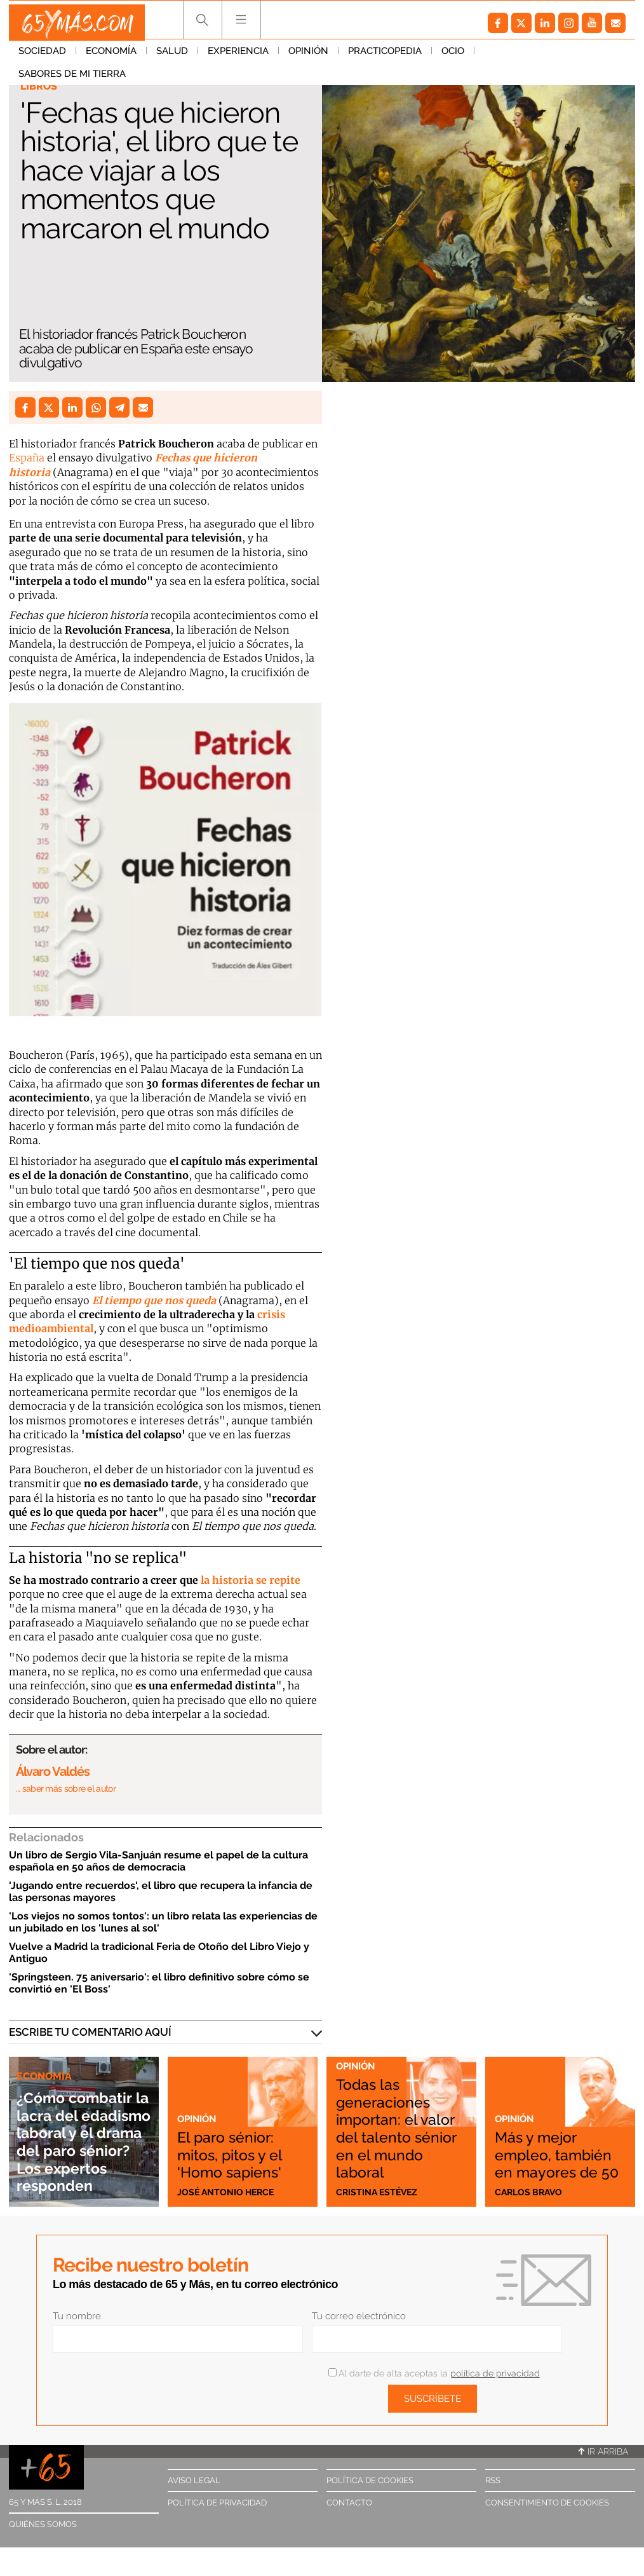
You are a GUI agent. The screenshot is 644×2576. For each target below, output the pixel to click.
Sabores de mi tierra (537, 56)
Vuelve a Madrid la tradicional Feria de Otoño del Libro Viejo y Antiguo (159, 1952)
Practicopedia (385, 56)
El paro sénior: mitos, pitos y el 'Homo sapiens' (241, 2152)
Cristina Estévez (379, 2191)
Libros (39, 86)
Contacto (349, 2502)
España (26, 457)
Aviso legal (194, 2480)
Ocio (452, 56)
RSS (492, 2480)
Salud (172, 56)
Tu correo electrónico (359, 2316)
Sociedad (42, 56)
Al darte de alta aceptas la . (434, 2373)
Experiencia (238, 56)
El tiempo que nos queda (154, 1300)
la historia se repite (250, 1580)
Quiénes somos (43, 2524)
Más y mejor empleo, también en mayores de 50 (557, 2143)
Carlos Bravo (531, 2191)
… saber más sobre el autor (66, 1788)
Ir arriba (603, 2451)
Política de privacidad (217, 2502)
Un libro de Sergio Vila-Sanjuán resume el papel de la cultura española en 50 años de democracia (158, 1861)
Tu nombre (77, 2316)
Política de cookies (369, 2480)
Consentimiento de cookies (547, 2502)
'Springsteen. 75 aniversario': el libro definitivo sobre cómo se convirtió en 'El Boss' (159, 1983)
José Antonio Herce (228, 2191)
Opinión (308, 56)
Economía (111, 56)
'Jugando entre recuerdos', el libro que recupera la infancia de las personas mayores (160, 1891)
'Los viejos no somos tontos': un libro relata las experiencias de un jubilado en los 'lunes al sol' (163, 1922)
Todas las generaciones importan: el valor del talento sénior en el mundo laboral (394, 2117)
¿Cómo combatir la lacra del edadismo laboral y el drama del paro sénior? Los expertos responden (81, 2114)
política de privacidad (495, 2373)
